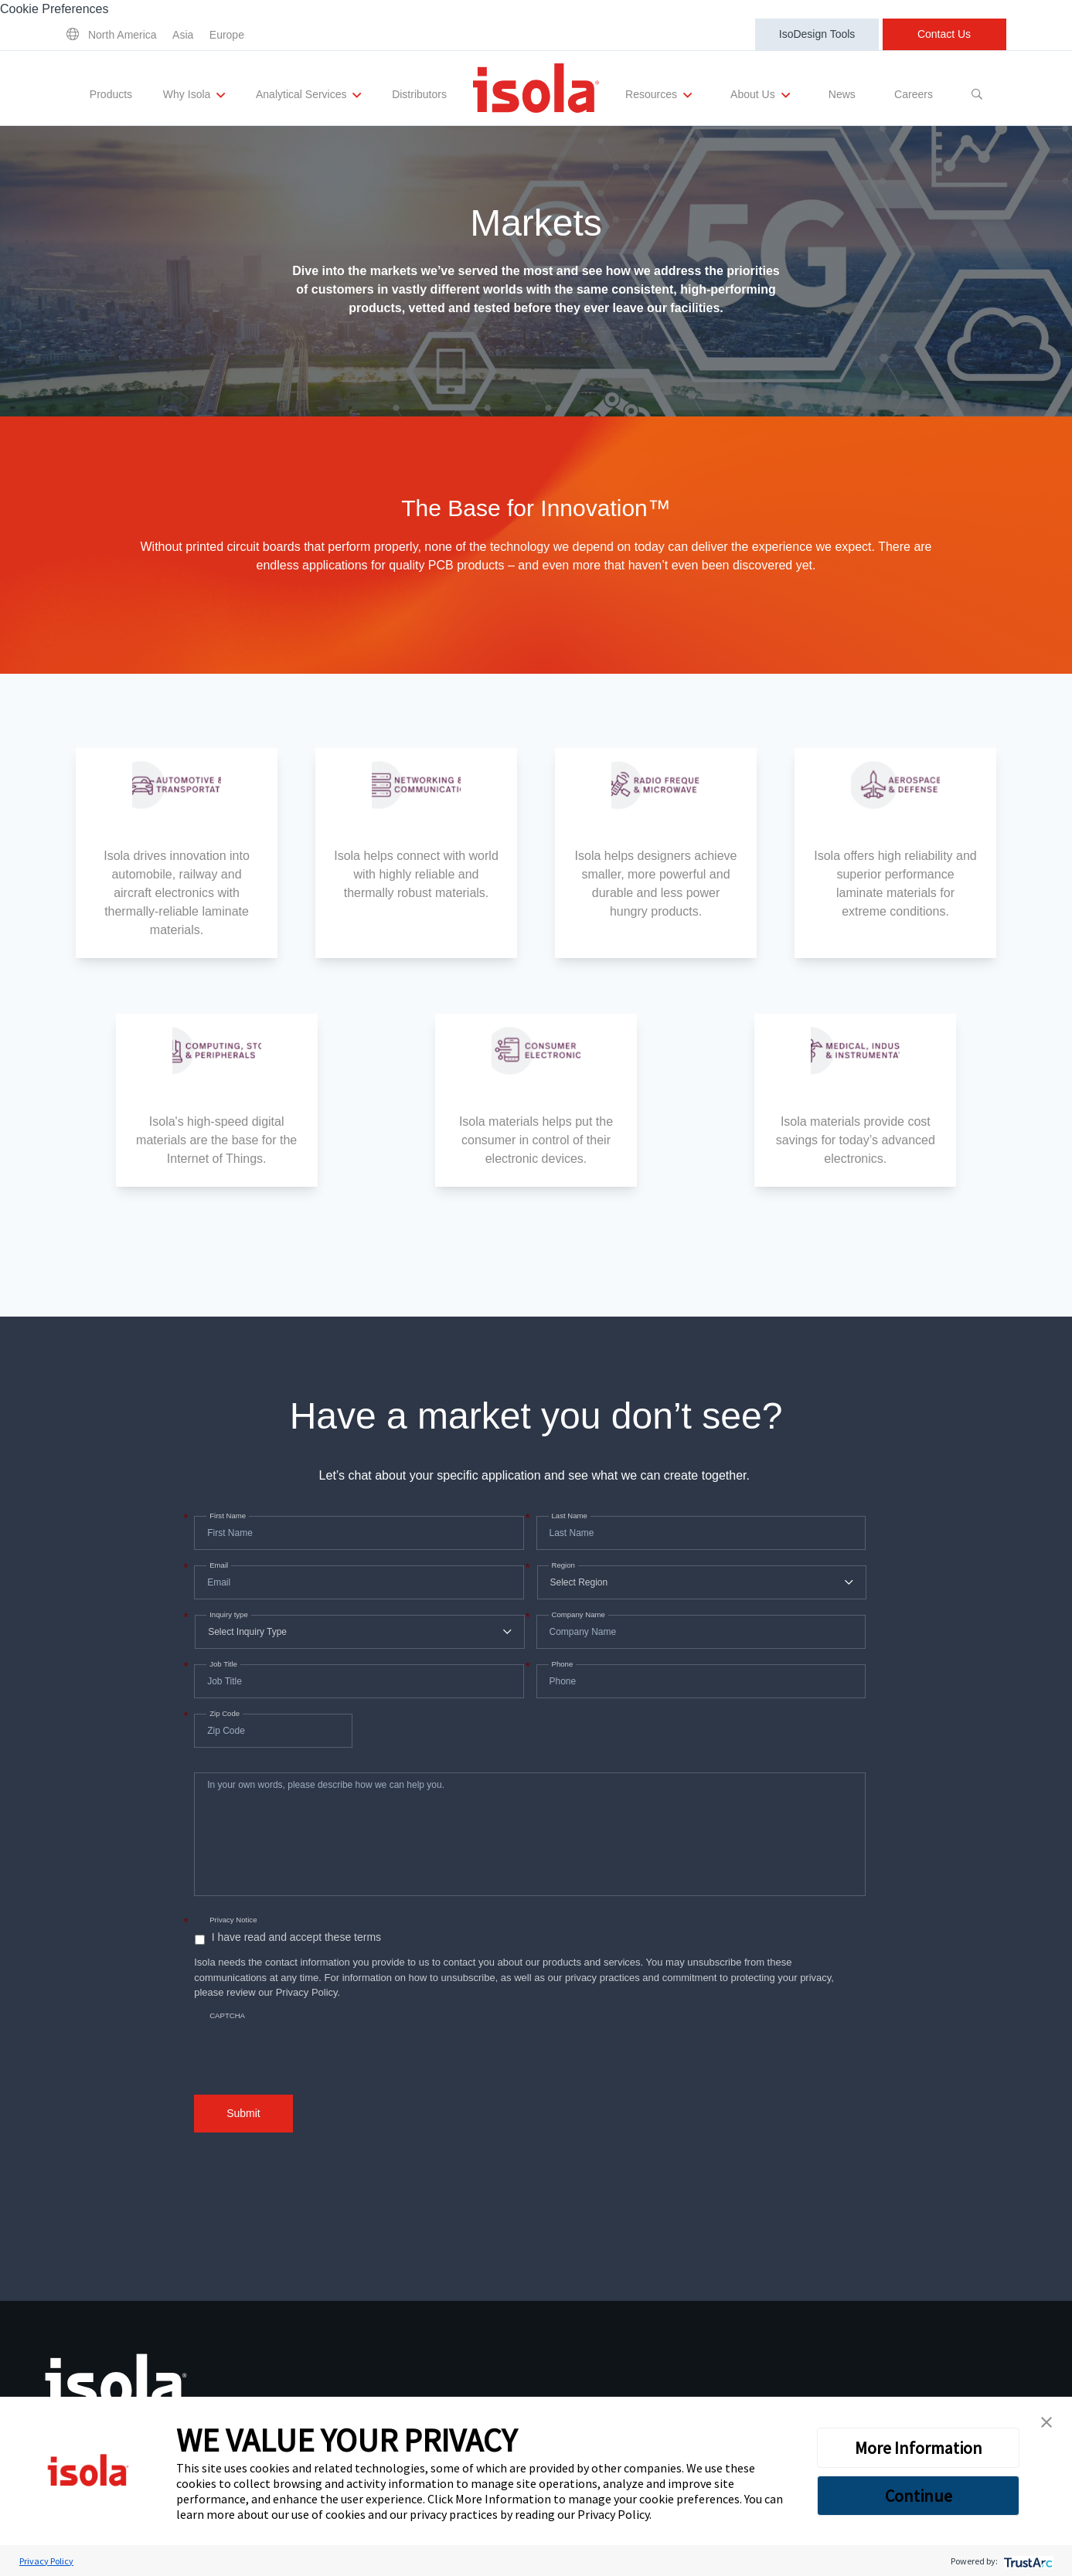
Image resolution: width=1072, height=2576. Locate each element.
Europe (226, 35)
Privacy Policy (613, 2514)
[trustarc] (1027, 2561)
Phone (561, 1664)
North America (122, 35)
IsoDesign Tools (817, 34)
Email (217, 1565)
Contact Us (944, 34)
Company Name (577, 1614)
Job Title (221, 1664)
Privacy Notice (233, 1919)
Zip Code (223, 1713)
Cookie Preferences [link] (54, 8)
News (841, 94)
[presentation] (311, 2040)
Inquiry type (227, 1614)
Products (112, 94)
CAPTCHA (227, 2015)
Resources (658, 95)
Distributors (419, 94)
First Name (226, 1516)
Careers (912, 94)
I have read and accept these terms (296, 1937)
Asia (182, 35)
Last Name (568, 1516)
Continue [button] (918, 2495)
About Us (759, 95)
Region (562, 1565)
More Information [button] (918, 2448)
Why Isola (195, 95)
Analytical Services (309, 95)
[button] (1046, 2422)
